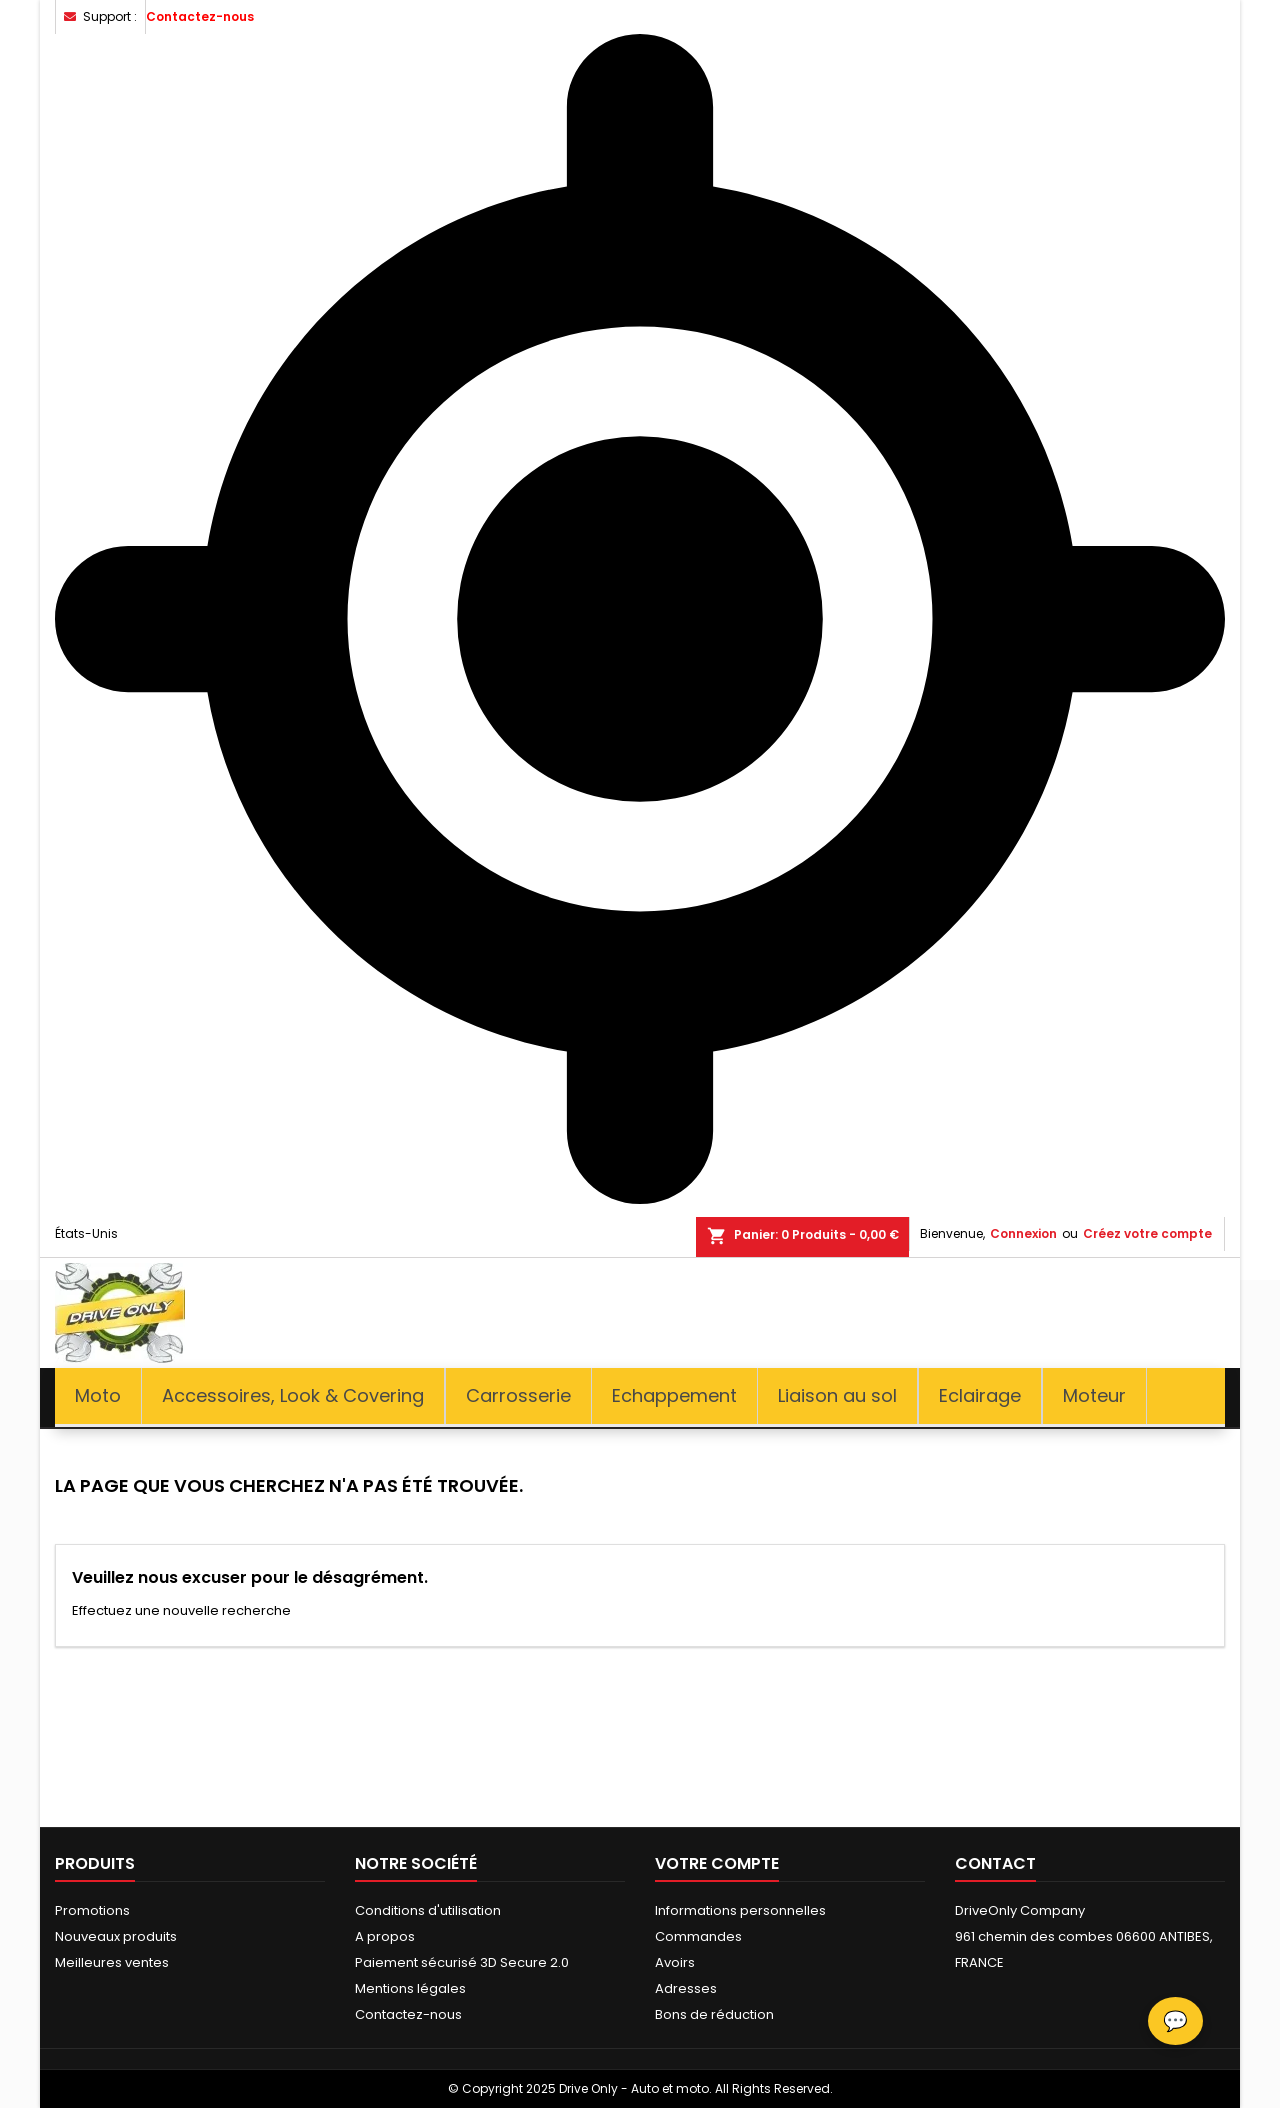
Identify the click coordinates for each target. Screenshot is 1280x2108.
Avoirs (675, 1962)
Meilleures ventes (112, 1962)
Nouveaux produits (116, 1936)
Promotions (92, 1910)
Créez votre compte (1147, 1233)
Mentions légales (410, 1988)
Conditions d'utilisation (428, 1910)
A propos (385, 1936)
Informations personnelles (740, 1910)
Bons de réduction (714, 2014)
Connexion (1023, 1233)
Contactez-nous (200, 16)
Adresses (686, 1988)
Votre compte (717, 1863)
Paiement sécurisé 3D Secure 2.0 (462, 1962)
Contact (995, 1863)
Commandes (698, 1936)
